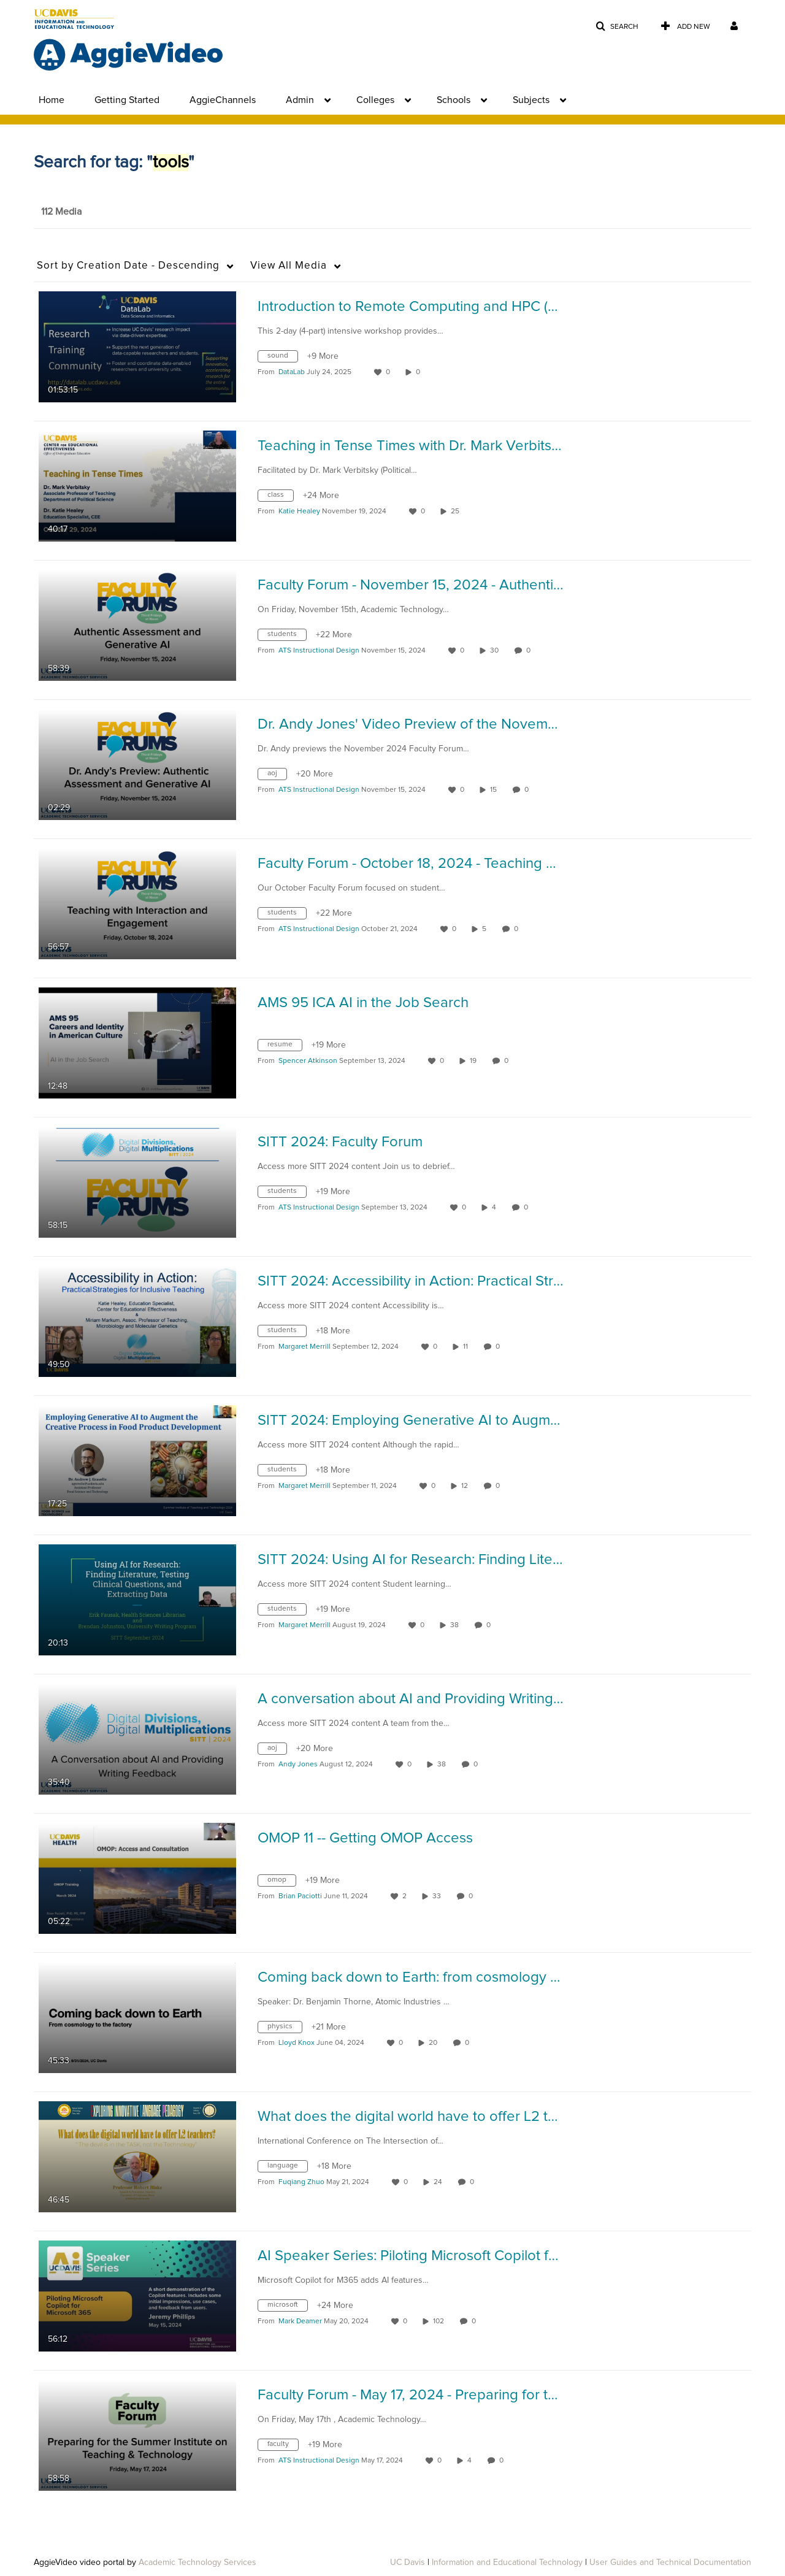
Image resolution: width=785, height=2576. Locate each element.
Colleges (375, 100)
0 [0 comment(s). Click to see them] (530, 650)
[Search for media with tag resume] (285, 1047)
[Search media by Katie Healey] (299, 511)
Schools (453, 100)
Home (51, 100)
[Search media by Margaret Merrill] (304, 1347)
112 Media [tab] (61, 212)
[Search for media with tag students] (287, 636)
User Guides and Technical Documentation (670, 2562)
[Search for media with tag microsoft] (287, 2307)
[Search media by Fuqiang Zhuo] (301, 2182)
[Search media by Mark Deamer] (300, 2321)
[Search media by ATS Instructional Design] (318, 650)
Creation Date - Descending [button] (128, 266)
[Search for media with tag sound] (282, 358)
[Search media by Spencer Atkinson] (307, 1061)
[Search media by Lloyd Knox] (296, 2043)
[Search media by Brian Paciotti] (300, 1896)
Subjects (531, 100)
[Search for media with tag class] (280, 497)
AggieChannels (223, 100)
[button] (617, 26)
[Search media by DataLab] (291, 372)
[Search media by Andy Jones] (298, 1764)
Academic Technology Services (197, 2562)
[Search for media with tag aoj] (277, 776)
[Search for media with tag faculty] (283, 2446)
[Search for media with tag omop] (281, 1882)
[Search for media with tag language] (287, 2168)
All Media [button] (288, 266)
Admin (300, 100)
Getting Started (126, 100)
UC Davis (407, 2562)
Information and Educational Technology (507, 2562)
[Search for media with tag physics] (285, 2029)
